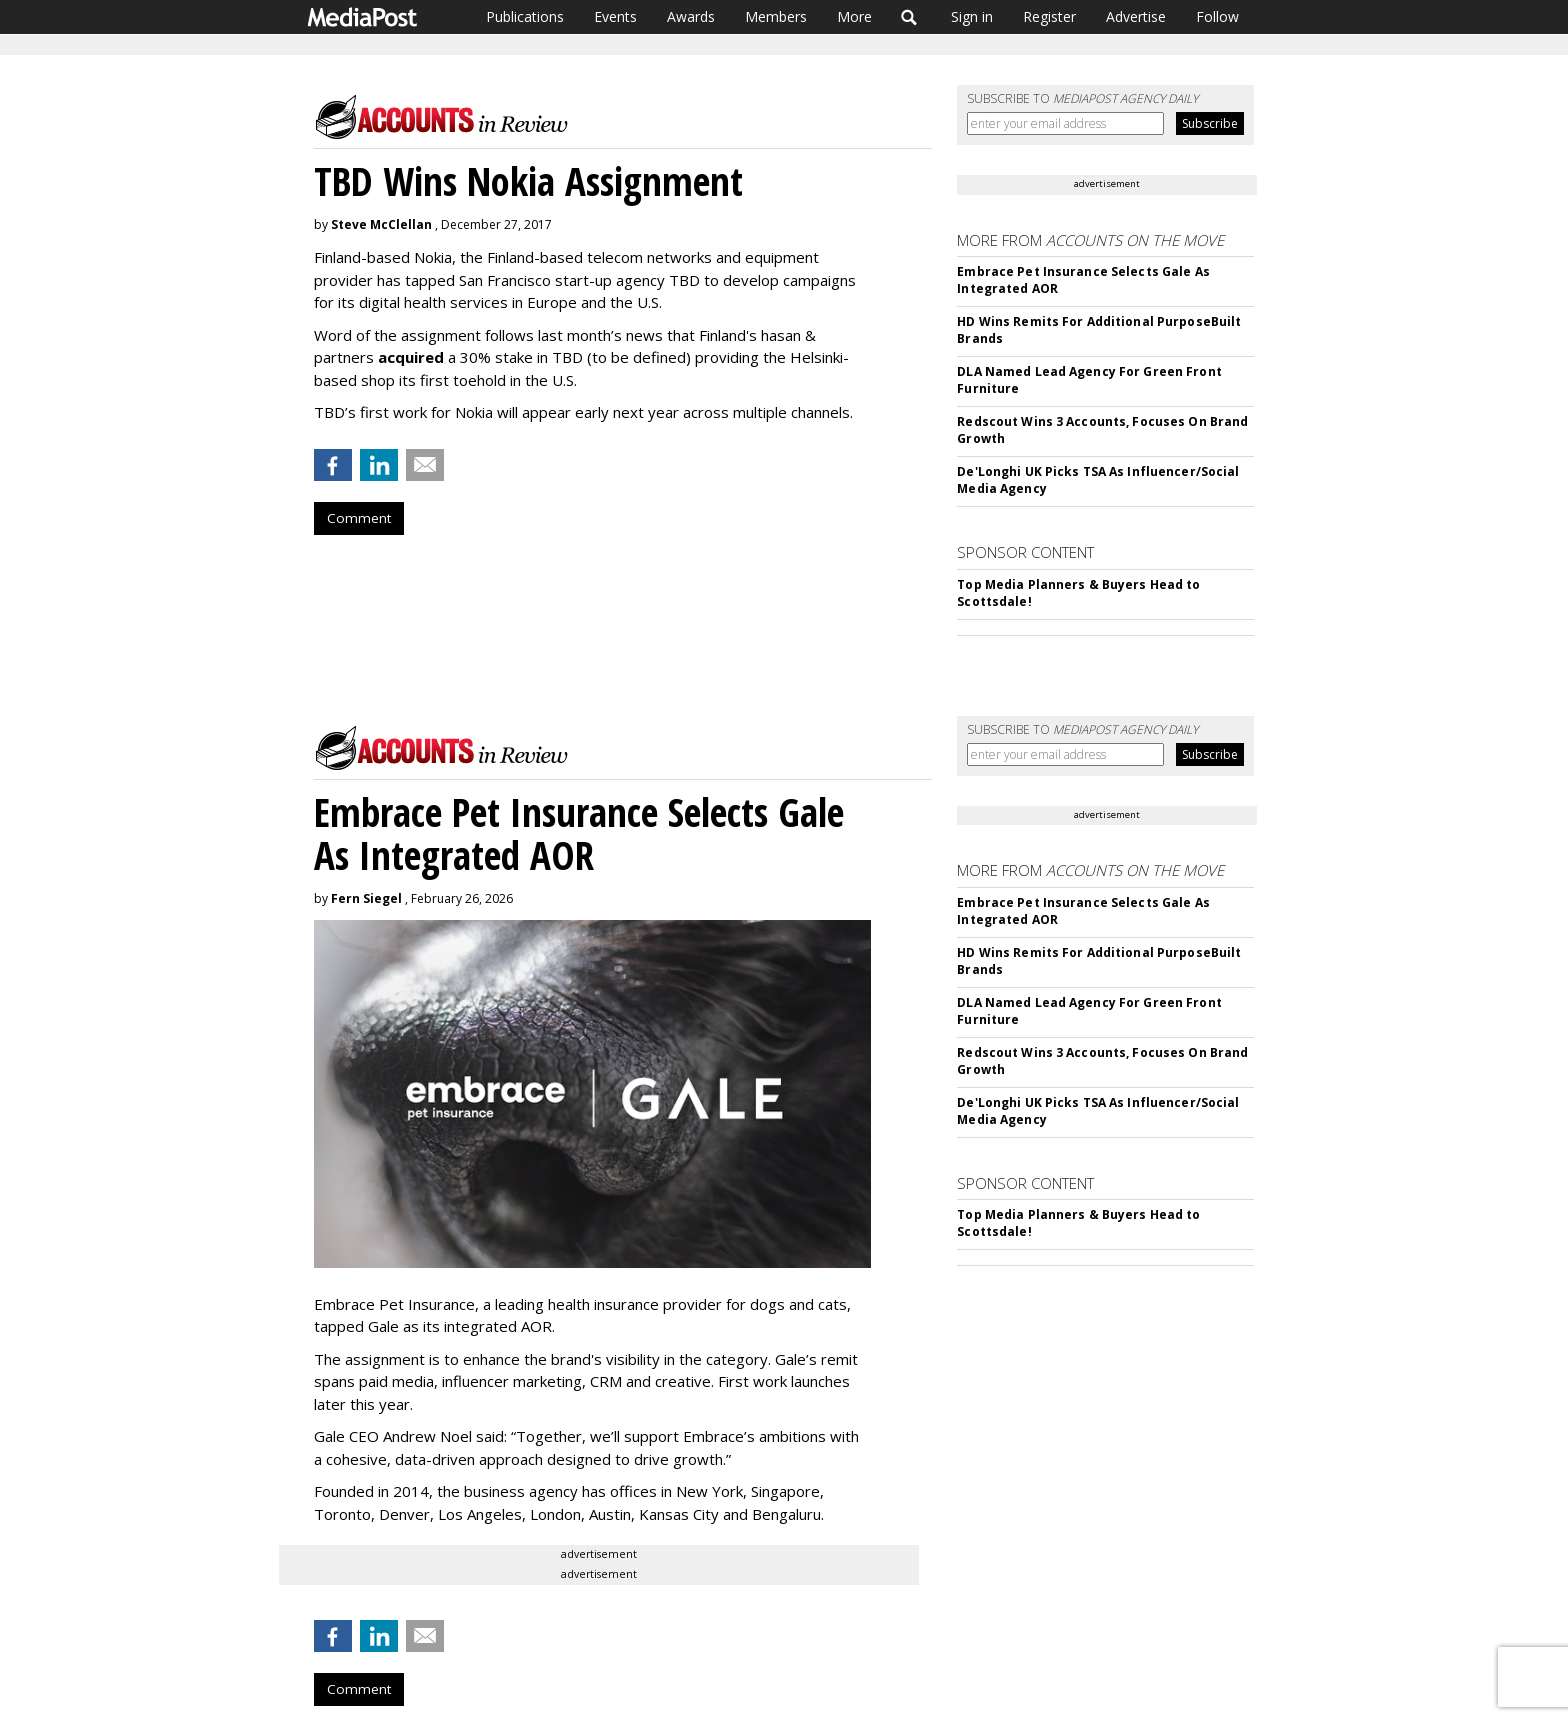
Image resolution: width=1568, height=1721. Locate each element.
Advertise (1136, 16)
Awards (691, 16)
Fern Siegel (366, 898)
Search (909, 17)
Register (1049, 16)
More (854, 16)
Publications (525, 16)
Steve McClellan (381, 224)
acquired (411, 357)
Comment (359, 518)
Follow (1217, 16)
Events (615, 16)
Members (776, 16)
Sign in (972, 16)
